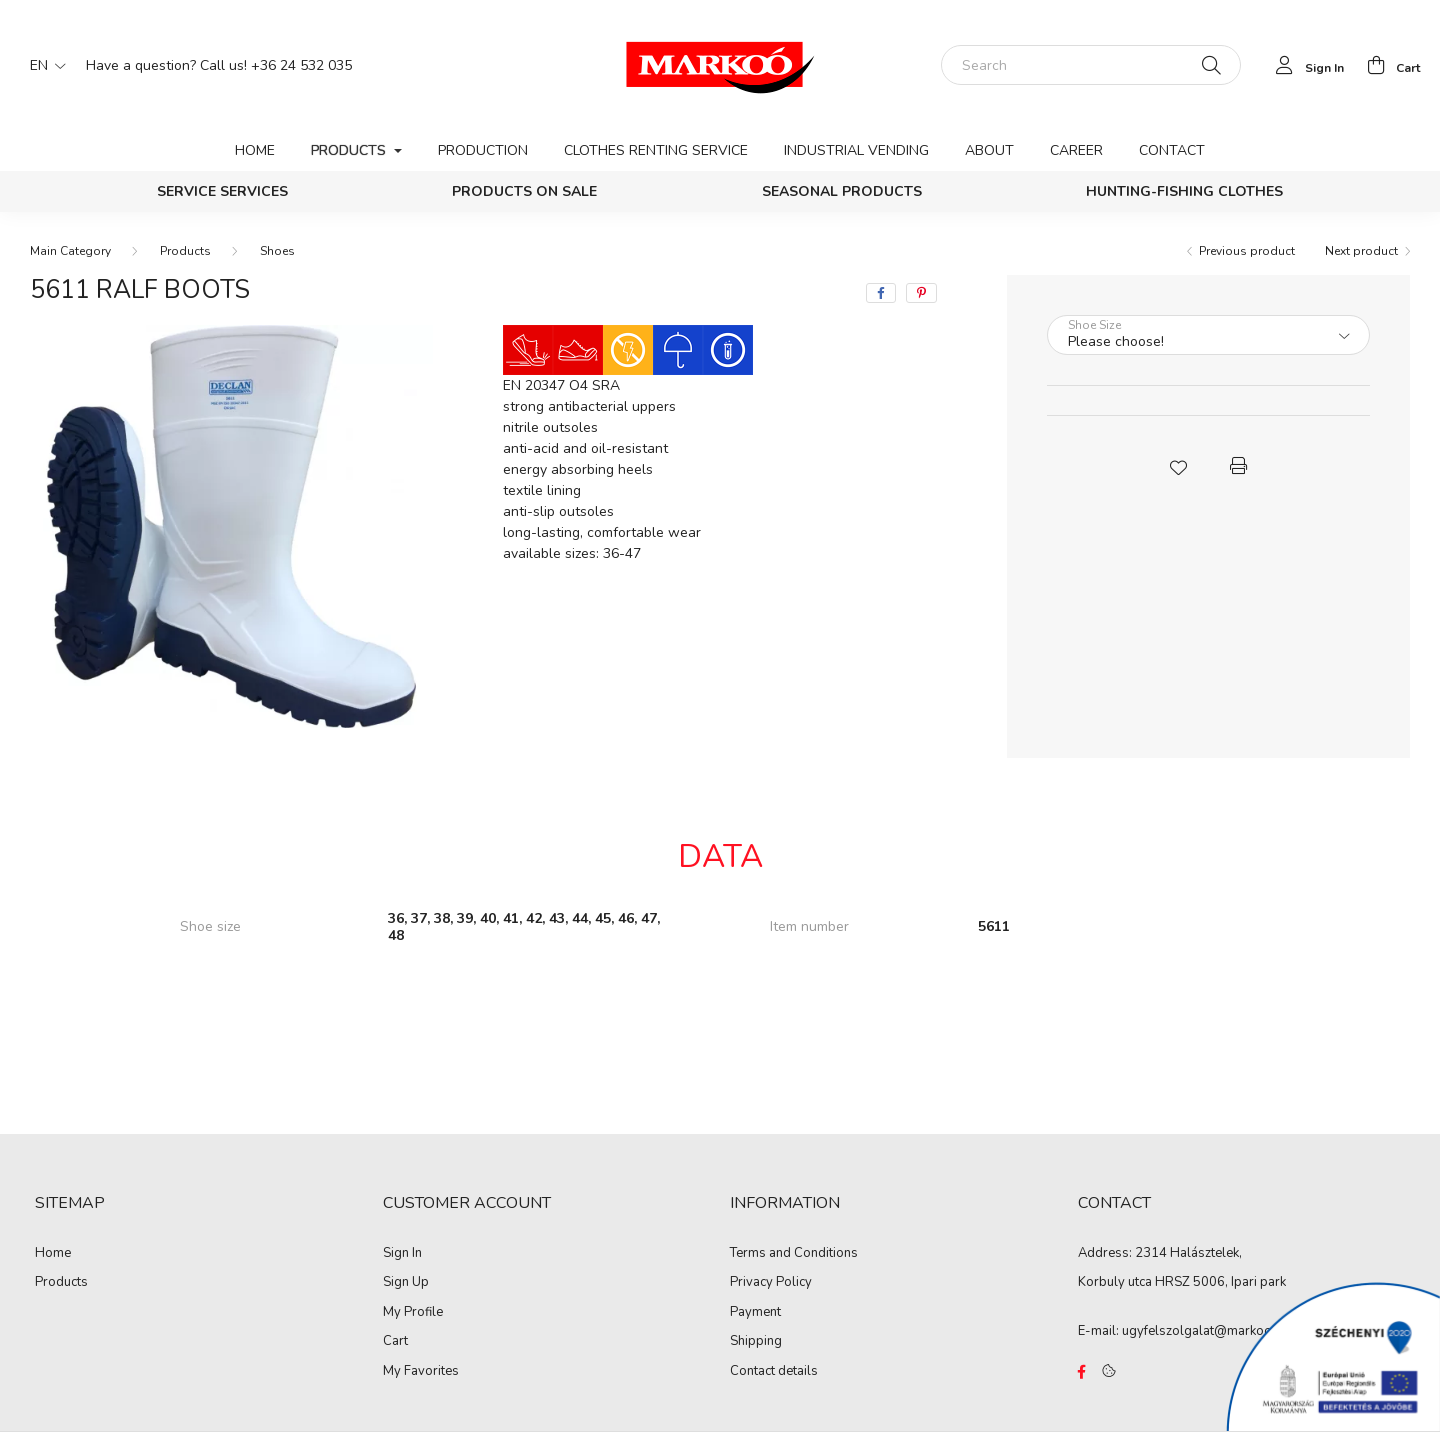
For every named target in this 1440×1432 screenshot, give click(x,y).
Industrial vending (856, 150)
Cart (395, 1342)
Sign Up (406, 1283)
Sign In (402, 1254)
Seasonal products (842, 191)
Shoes (277, 251)
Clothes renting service (656, 150)
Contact (1172, 150)
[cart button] (1388, 65)
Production (483, 150)
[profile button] (1304, 65)
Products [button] (350, 150)
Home (255, 150)
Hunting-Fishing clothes (1184, 191)
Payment (755, 1313)
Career (1076, 150)
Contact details (774, 1372)
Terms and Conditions (794, 1254)
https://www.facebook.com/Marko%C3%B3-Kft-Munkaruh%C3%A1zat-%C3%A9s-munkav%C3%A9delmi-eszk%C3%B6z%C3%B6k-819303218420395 (1082, 1372)
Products (185, 251)
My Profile (413, 1313)
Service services (222, 191)
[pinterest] (921, 293)
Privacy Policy (771, 1283)
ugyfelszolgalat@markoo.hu (1205, 1331)
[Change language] (43, 65)
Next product (1361, 251)
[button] (1178, 466)
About (989, 150)
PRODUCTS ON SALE (524, 191)
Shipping (756, 1342)
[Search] (1091, 65)
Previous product (1247, 251)
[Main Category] (70, 251)
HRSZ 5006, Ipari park (1220, 1282)
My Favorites (421, 1372)
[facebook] (881, 293)
